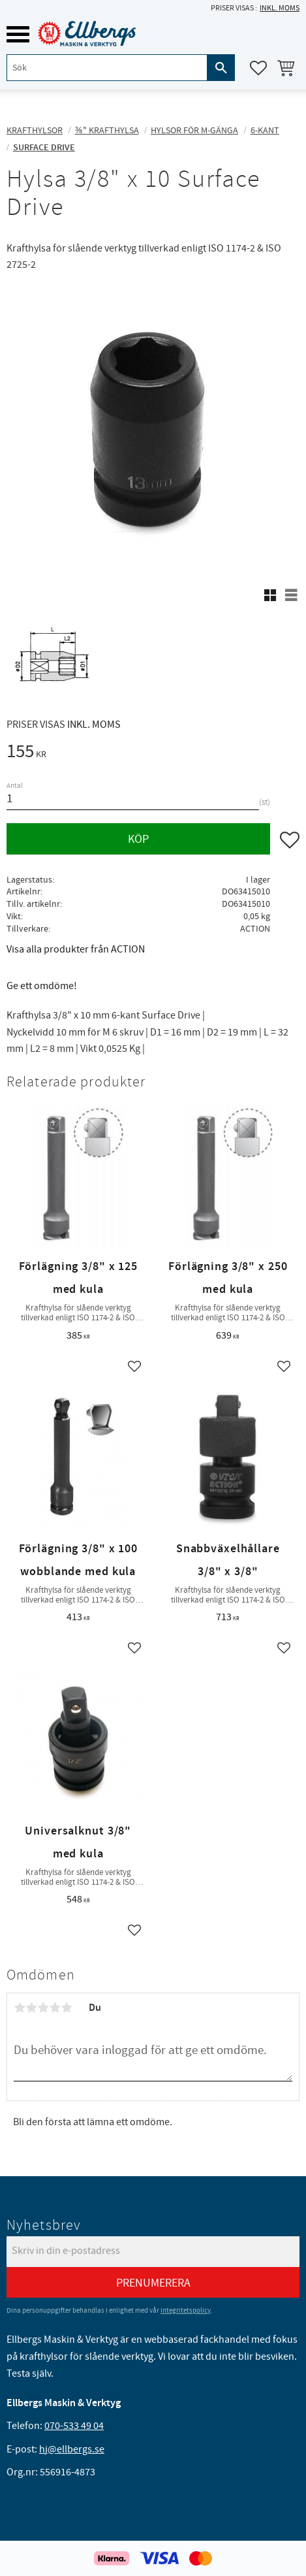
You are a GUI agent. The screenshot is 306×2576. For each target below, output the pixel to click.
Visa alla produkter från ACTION (76, 949)
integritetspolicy (186, 2310)
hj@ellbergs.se (71, 2449)
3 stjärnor (43, 2008)
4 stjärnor (55, 2008)
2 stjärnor (31, 2008)
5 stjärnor (66, 2008)
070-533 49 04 (74, 2425)
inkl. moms (279, 8)
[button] (18, 34)
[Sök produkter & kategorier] (107, 67)
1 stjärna (19, 2008)
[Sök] (221, 67)
